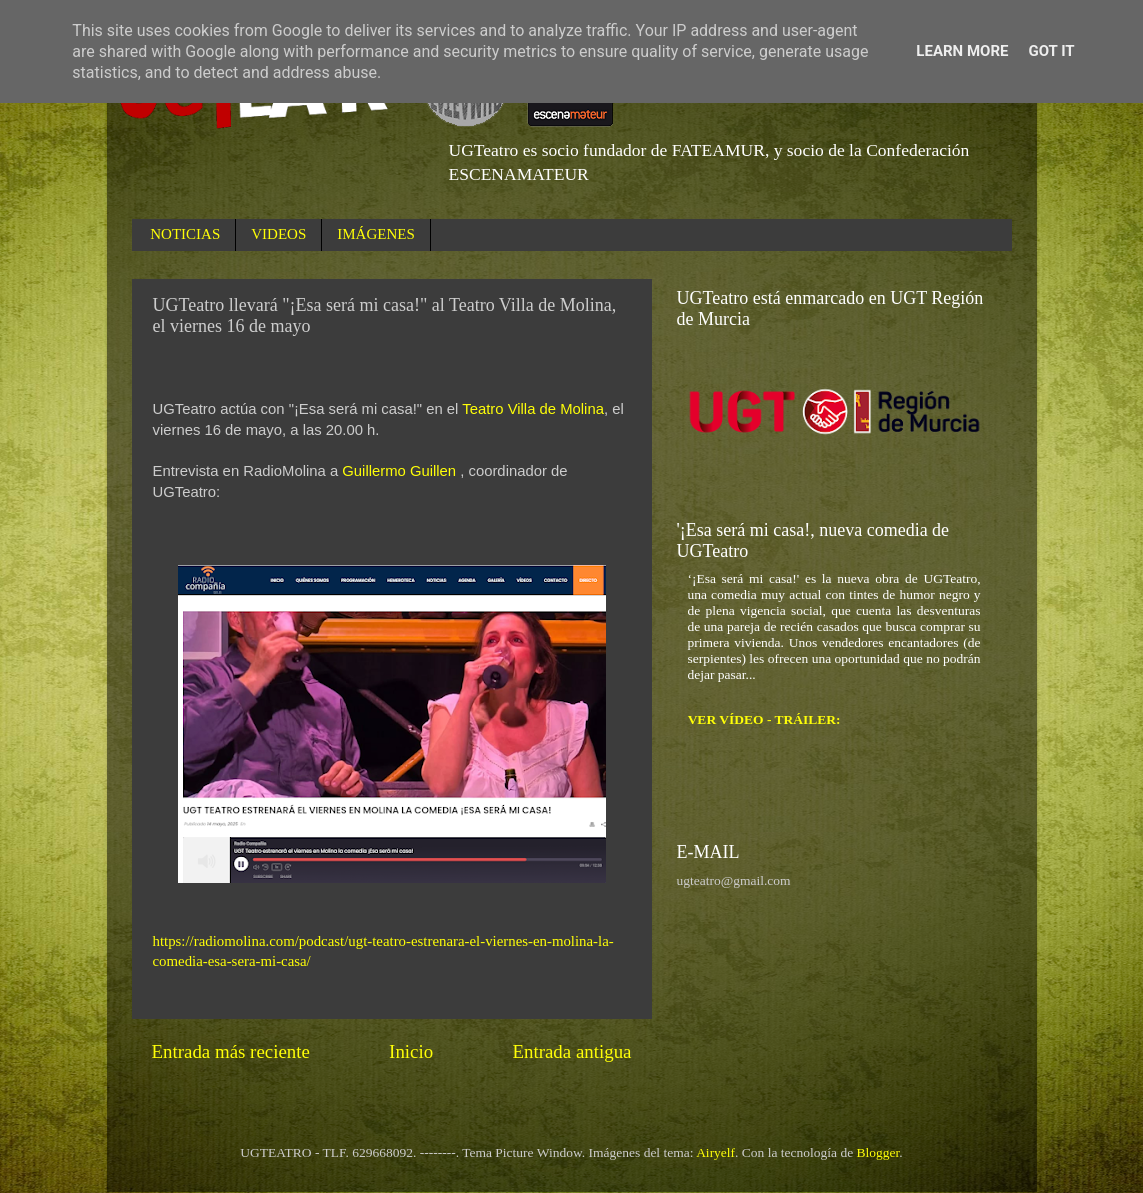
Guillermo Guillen (399, 471)
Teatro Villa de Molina (533, 409)
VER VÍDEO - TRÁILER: (764, 719)
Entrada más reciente (231, 1051)
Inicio (411, 1051)
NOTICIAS (185, 234)
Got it (1051, 51)
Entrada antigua (571, 1051)
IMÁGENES (376, 234)
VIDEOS (278, 234)
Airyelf (715, 1152)
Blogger (878, 1152)
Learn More (962, 51)
